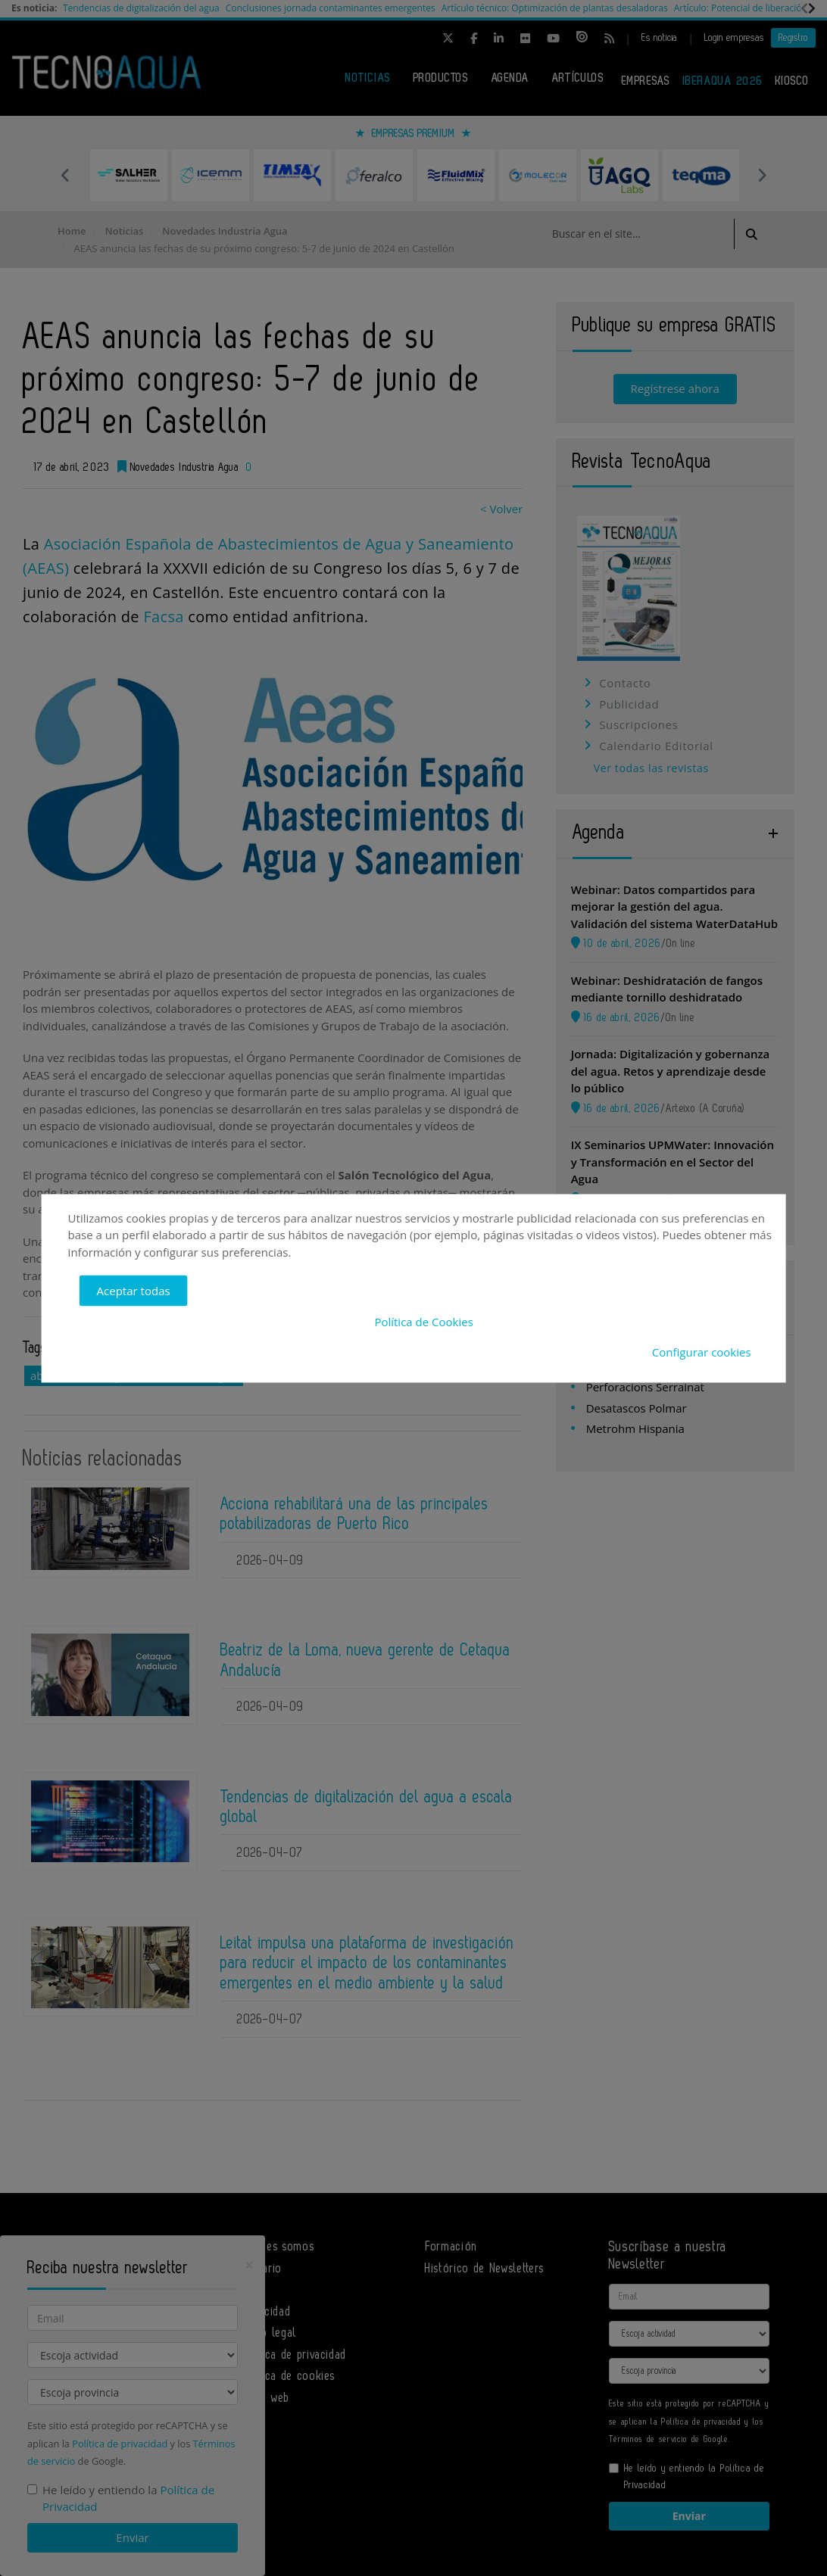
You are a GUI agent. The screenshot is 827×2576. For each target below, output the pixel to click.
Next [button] (761, 174)
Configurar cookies (701, 1352)
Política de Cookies (423, 1320)
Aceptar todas (133, 1290)
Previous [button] (65, 174)
